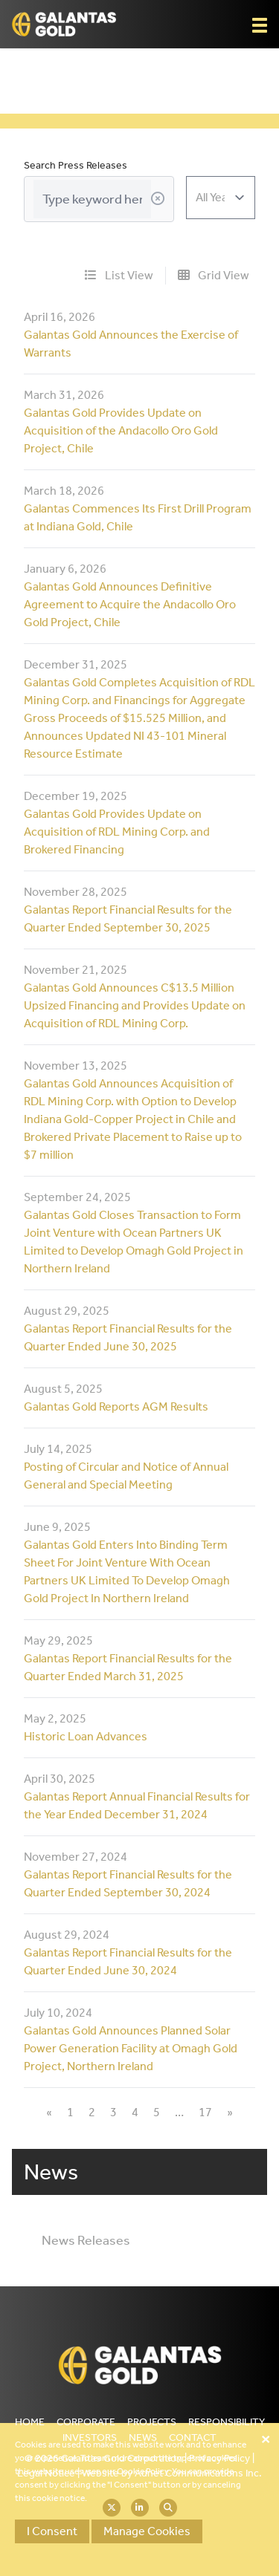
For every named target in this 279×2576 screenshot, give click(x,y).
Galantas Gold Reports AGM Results (116, 1406)
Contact (193, 2437)
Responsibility (226, 2422)
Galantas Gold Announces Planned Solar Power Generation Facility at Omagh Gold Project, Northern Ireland (130, 2048)
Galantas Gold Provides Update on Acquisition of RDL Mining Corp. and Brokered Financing (117, 831)
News (143, 2437)
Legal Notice (46, 2473)
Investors (89, 2437)
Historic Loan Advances (85, 1736)
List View (119, 275)
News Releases (86, 2240)
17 (205, 2112)
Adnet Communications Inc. (198, 2473)
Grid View (213, 275)
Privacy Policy (219, 2458)
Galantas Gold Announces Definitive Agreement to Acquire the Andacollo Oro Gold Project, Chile (130, 604)
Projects (151, 2422)
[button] (259, 25)
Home (30, 2422)
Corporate (86, 2422)
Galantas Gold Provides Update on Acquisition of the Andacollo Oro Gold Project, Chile (121, 430)
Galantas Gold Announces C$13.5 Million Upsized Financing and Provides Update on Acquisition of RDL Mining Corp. (135, 1005)
